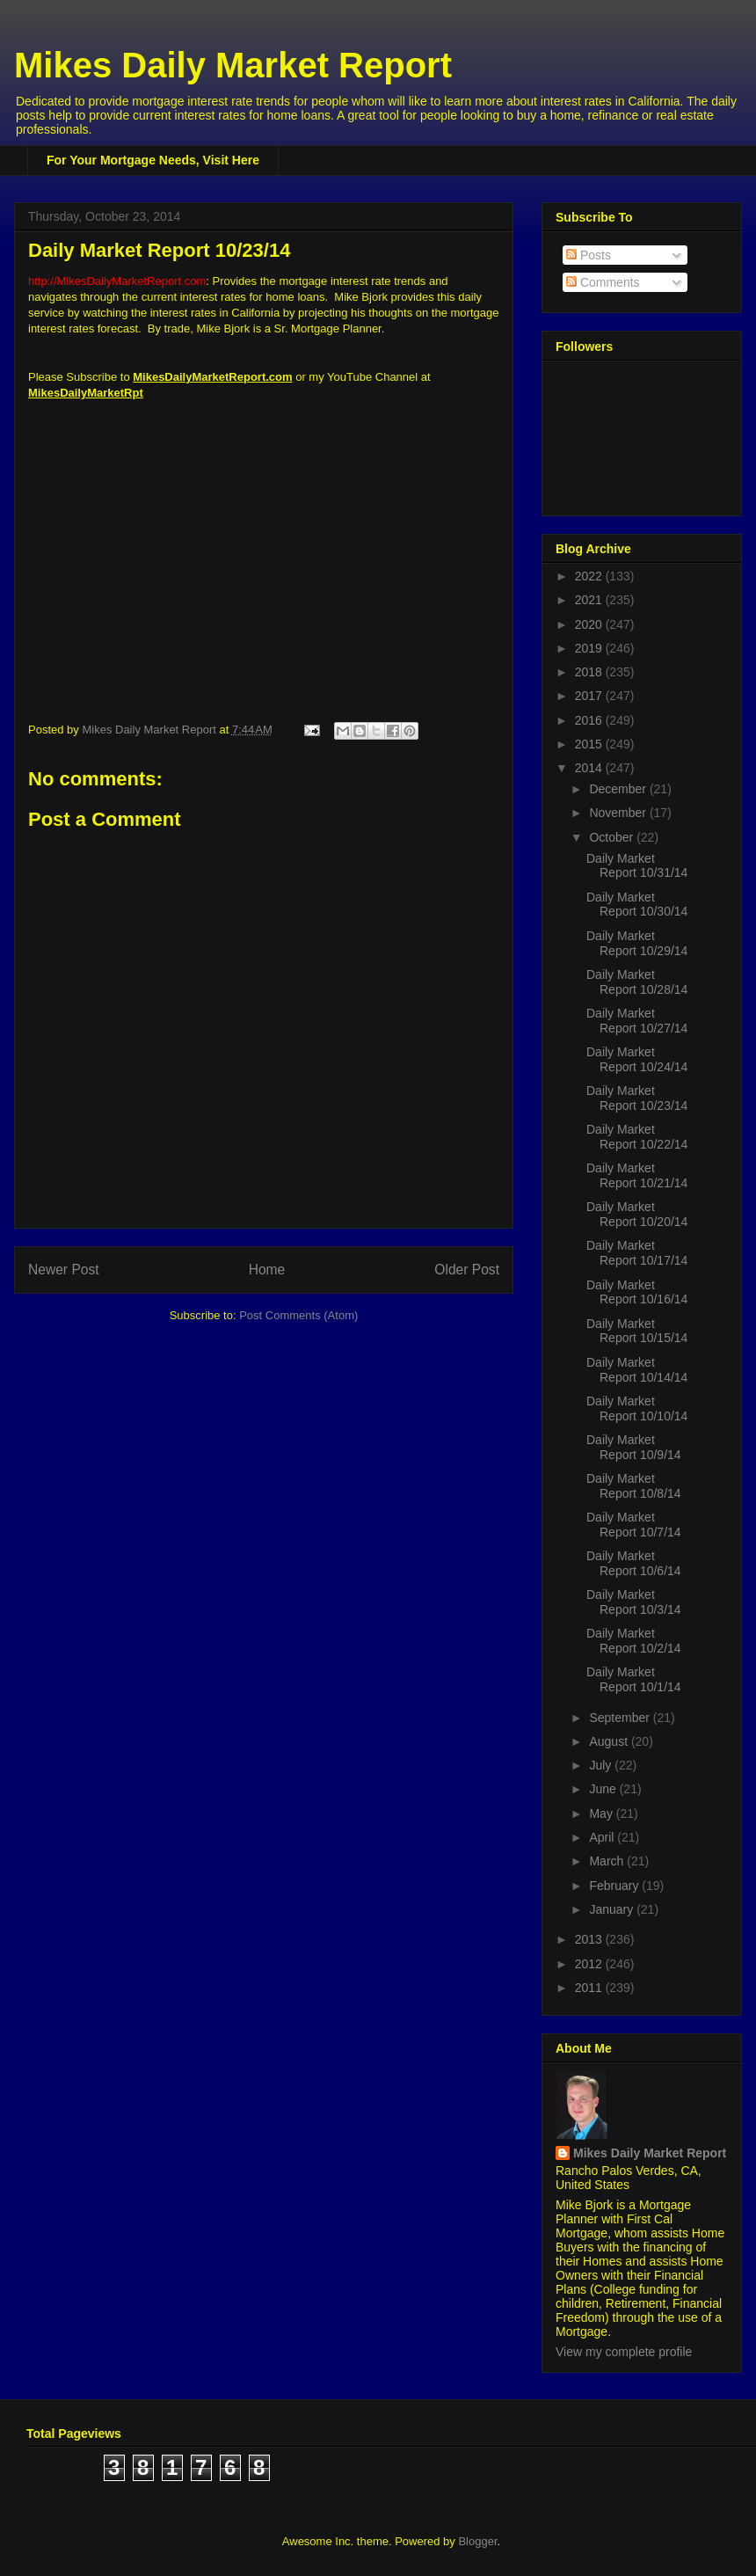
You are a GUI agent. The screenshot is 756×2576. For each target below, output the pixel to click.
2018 (590, 672)
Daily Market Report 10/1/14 (633, 1679)
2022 (590, 576)
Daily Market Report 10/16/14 (636, 1292)
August (609, 1741)
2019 (590, 648)
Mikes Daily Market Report (233, 65)
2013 (590, 1939)
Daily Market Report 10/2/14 (633, 1640)
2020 (590, 624)
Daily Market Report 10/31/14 (636, 865)
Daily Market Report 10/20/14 (636, 1214)
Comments (603, 282)
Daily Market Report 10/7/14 (633, 1524)
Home (267, 1269)
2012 (590, 1964)
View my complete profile (624, 2352)
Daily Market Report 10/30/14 (636, 904)
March (608, 1861)
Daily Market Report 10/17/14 (636, 1252)
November (619, 813)
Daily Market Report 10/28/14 (636, 981)
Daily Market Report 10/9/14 (633, 1447)
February (615, 1886)
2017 (590, 696)
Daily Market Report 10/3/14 (633, 1601)
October (612, 837)
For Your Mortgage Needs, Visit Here (153, 160)
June (604, 1789)
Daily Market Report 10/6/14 (633, 1563)
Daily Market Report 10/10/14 (636, 1408)
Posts (588, 255)
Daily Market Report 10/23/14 (636, 1098)
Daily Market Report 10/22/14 (636, 1136)
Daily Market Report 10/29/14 (636, 943)
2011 (590, 1988)
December (619, 789)
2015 (590, 744)
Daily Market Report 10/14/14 (636, 1369)
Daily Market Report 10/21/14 (636, 1175)
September (620, 1718)
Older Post (466, 1269)
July (601, 1765)
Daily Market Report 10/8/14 (633, 1485)
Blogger (477, 2541)
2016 (590, 720)
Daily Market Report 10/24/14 (636, 1059)
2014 (590, 768)
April (603, 1837)
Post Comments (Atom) (298, 1315)
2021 (590, 600)
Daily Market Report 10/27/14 (636, 1020)
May (602, 1813)
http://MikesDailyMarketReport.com (117, 281)
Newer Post (63, 1269)
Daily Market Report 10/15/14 (636, 1331)
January (612, 1909)
